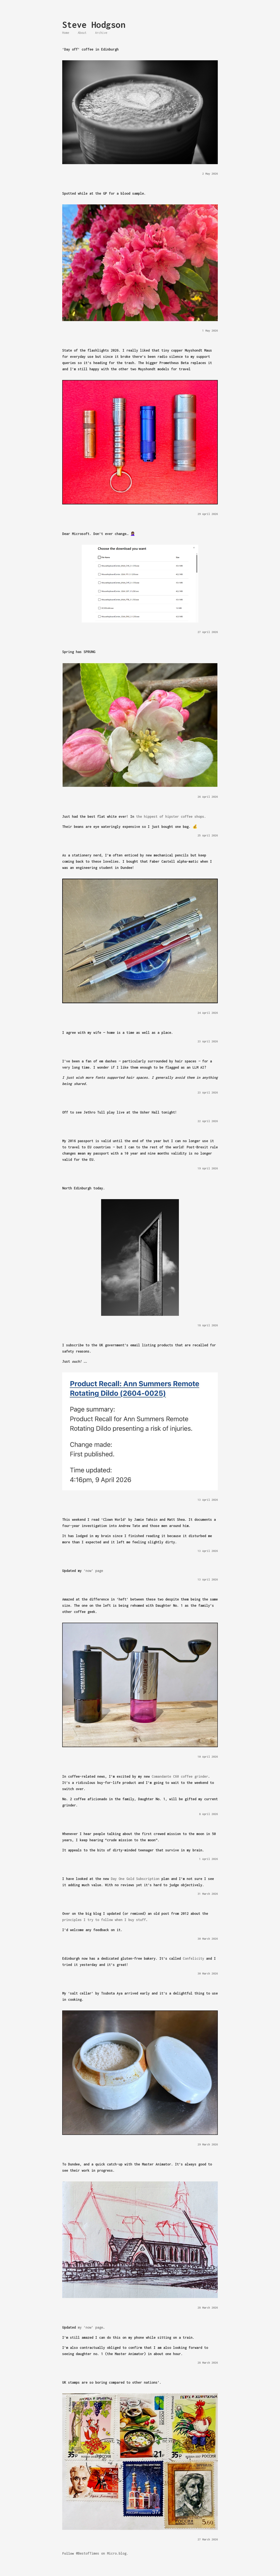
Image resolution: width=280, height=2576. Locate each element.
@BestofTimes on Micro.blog (101, 2553)
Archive (101, 32)
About (82, 32)
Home (65, 32)
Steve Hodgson (93, 24)
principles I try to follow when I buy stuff (104, 1920)
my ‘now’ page (90, 2327)
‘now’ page (93, 1571)
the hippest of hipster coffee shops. (171, 816)
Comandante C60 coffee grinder (180, 1776)
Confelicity (193, 1958)
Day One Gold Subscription (135, 1879)
